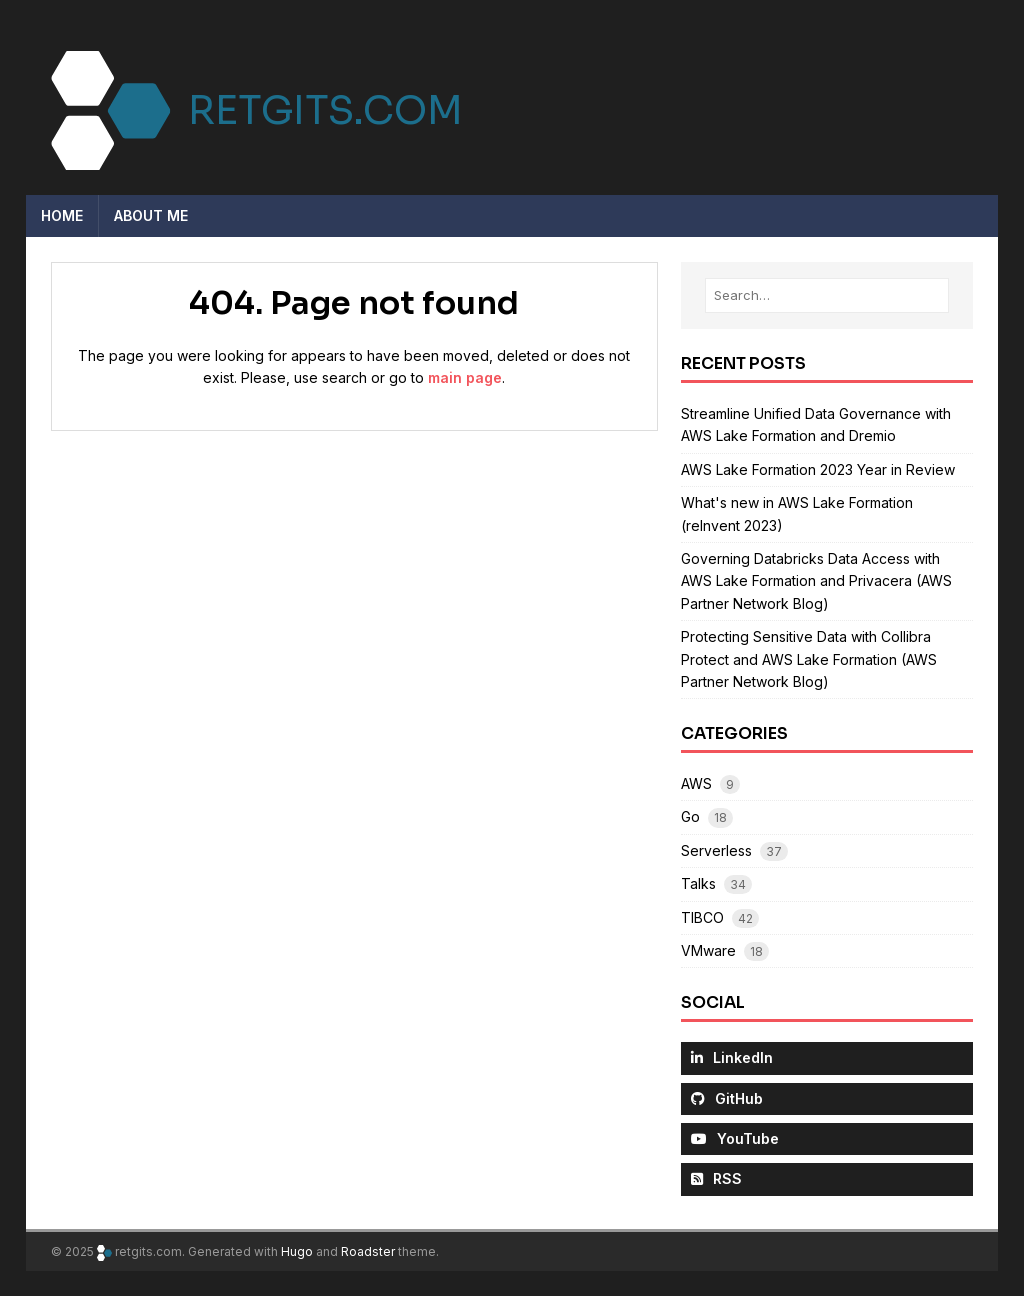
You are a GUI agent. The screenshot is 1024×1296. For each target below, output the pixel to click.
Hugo (297, 1251)
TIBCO (702, 917)
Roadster (368, 1251)
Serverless (716, 850)
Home (62, 215)
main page (465, 377)
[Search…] (827, 295)
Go (690, 816)
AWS (696, 783)
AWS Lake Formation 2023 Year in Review (818, 469)
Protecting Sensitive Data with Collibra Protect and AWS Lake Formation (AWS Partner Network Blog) (809, 659)
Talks (698, 883)
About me (151, 215)
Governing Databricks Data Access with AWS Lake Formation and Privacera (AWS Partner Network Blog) (816, 581)
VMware (708, 950)
